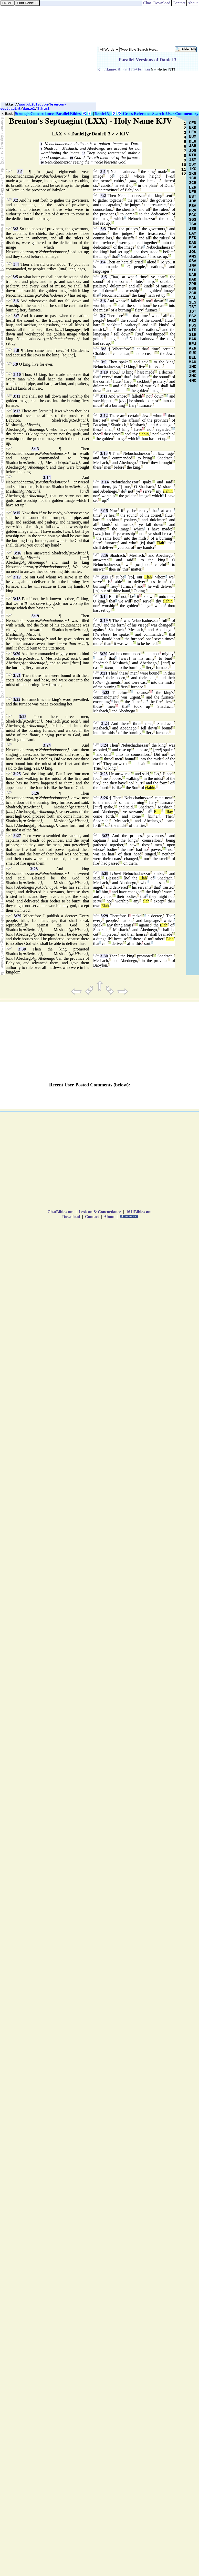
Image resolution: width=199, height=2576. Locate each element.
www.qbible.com (33, 105)
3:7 (16, 316)
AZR (192, 348)
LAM (192, 233)
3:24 (46, 745)
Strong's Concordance (34, 113)
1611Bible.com (138, 1212)
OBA (192, 261)
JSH (192, 146)
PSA (192, 206)
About (193, 3)
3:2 (15, 200)
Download (161, 3)
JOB (192, 201)
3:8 (16, 350)
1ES (192, 302)
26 (42, 162)
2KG (192, 173)
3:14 (46, 477)
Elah (160, 543)
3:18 (16, 599)
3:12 (16, 411)
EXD (192, 127)
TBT (192, 307)
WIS (192, 330)
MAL (192, 298)
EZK (192, 238)
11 (183, 169)
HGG (192, 288)
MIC (192, 270)
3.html (43, 109)
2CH (192, 183)
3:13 (35, 449)
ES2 (192, 316)
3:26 (35, 793)
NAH (192, 275)
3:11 (16, 396)
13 (83, 153)
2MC (192, 371)
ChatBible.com (60, 1212)
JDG (192, 150)
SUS (192, 353)
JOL (192, 252)
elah (146, 901)
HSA (192, 247)
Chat (147, 3)
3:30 (22, 949)
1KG (192, 169)
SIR (192, 334)
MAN (192, 362)
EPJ (192, 344)
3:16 (17, 553)
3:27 (17, 835)
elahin (144, 434)
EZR (192, 187)
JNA (192, 265)
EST (192, 196)
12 (183, 174)
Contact (179, 3)
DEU (192, 141)
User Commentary (182, 113)
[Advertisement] (48, 54)
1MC (192, 367)
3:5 (15, 277)
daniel (29, 109)
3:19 (35, 616)
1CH (192, 178)
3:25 (17, 774)
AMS (192, 256)
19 (71, 158)
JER (192, 229)
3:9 (15, 364)
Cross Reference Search (143, 113)
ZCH (192, 293)
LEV (192, 132)
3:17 (17, 577)
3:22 (16, 699)
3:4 (16, 264)
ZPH (192, 284)
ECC (192, 215)
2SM (192, 164)
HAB (192, 279)
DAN (192, 242)
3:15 (16, 513)
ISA (192, 224)
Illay (169, 811)
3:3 (15, 229)
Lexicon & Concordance (100, 1212)
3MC (192, 376)
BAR (192, 339)
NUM (192, 137)
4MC (192, 380)
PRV (192, 210)
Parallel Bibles (68, 113)
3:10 (17, 374)
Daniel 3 (102, 114)
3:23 (22, 716)
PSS (192, 325)
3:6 (16, 301)
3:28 (34, 869)
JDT (192, 311)
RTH (192, 155)
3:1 (20, 171)
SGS (192, 219)
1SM (192, 160)
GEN (192, 123)
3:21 (16, 675)
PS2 (192, 321)
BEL (192, 357)
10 (183, 165)
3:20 (16, 654)
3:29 (17, 916)
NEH (192, 192)
